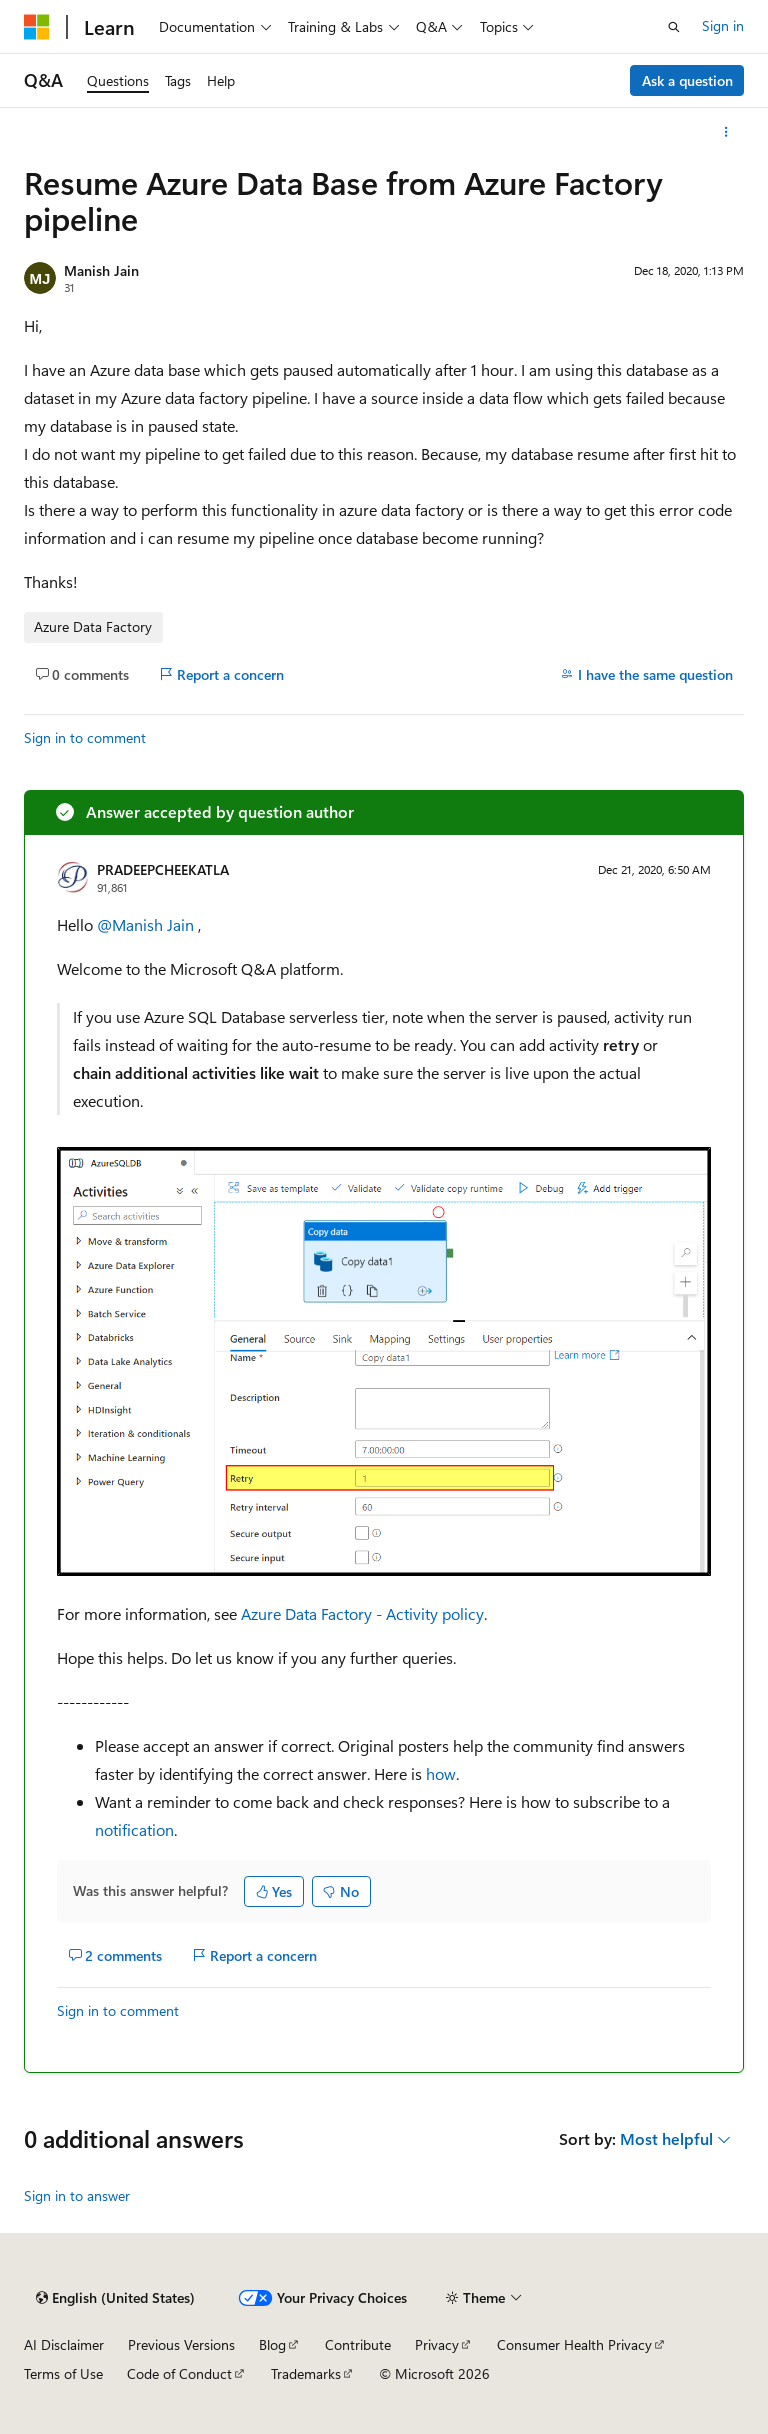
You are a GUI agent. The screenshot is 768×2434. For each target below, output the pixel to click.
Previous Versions (181, 2344)
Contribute (358, 2344)
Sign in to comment (85, 737)
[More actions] (726, 132)
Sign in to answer (77, 2195)
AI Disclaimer (64, 2344)
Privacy (437, 2344)
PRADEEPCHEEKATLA (163, 869)
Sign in (723, 25)
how (441, 1773)
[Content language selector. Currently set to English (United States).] (115, 2298)
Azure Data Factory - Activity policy (362, 1613)
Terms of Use (63, 2373)
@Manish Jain (147, 924)
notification (134, 1829)
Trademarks (306, 2373)
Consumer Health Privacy (574, 2344)
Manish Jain (101, 270)
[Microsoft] (37, 27)
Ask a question (687, 80)
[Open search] (674, 27)
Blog (272, 2344)
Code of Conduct (179, 2373)
